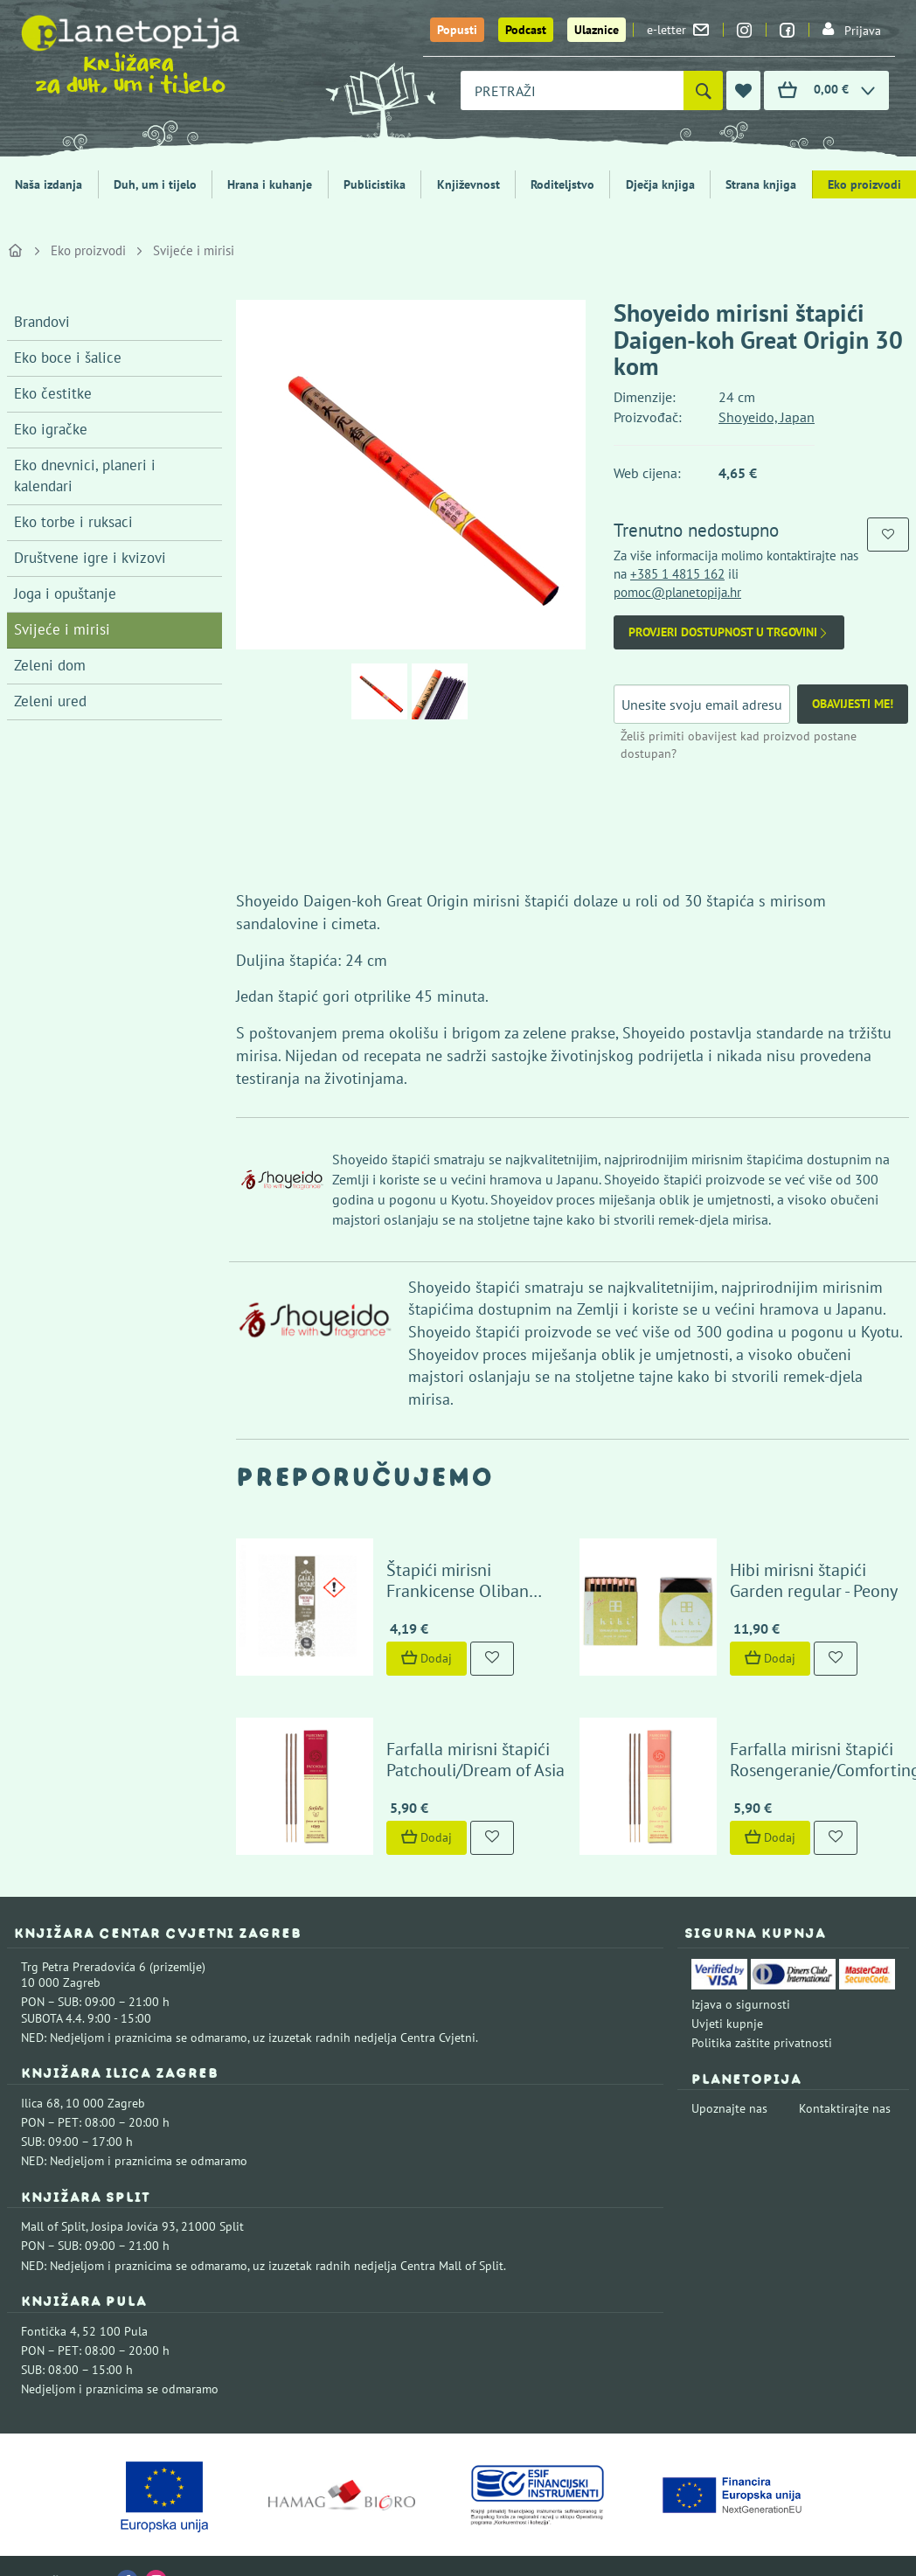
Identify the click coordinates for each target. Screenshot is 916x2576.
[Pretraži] (703, 90)
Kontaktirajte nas (845, 2078)
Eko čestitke (53, 393)
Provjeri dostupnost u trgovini (728, 632)
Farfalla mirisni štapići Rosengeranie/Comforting (811, 1729)
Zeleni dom (50, 665)
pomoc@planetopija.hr (677, 592)
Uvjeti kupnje (727, 1994)
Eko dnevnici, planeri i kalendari (85, 475)
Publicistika (375, 184)
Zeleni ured (50, 701)
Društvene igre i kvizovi (90, 557)
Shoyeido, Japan (766, 417)
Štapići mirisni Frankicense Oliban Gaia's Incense (466, 1575)
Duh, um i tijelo (155, 184)
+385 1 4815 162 (677, 574)
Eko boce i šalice (67, 357)
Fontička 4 (49, 2301)
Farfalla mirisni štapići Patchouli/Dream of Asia (461, 1729)
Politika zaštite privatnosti (761, 2013)
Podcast (525, 30)
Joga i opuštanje (65, 593)
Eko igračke (50, 429)
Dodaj (412, 1643)
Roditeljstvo (562, 184)
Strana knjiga (760, 184)
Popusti (457, 30)
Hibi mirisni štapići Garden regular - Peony (800, 1565)
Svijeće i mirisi (193, 250)
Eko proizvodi (88, 250)
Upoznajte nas (729, 2078)
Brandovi (42, 321)
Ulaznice (596, 30)
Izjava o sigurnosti (740, 1974)
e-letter (678, 30)
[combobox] (572, 90)
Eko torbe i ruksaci (73, 521)
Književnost (468, 184)
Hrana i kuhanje (269, 184)
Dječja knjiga (660, 184)
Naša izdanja (48, 184)
